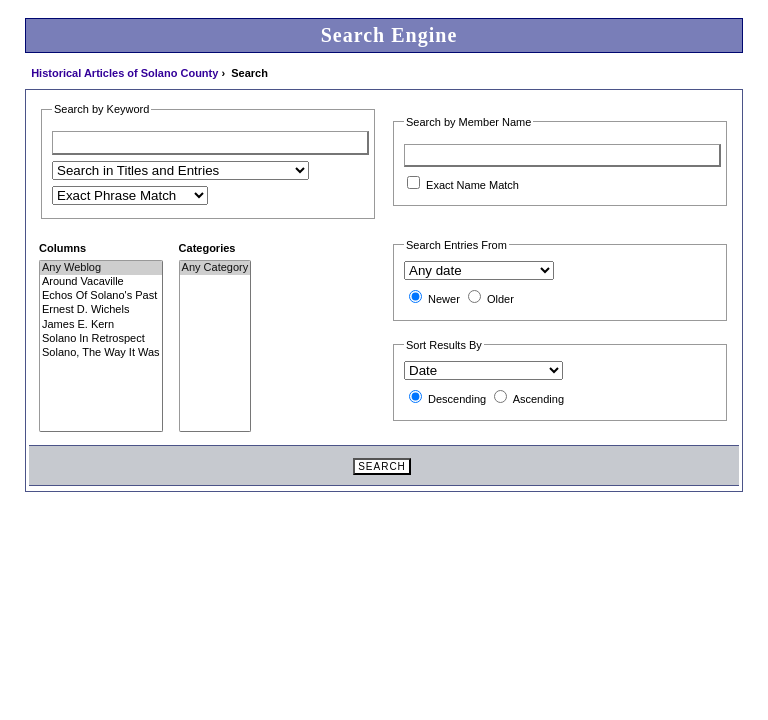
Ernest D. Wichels (101, 310)
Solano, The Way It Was (101, 353)
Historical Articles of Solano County (124, 73)
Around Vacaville (101, 282)
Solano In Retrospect (101, 339)
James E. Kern (101, 325)
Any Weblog (101, 268)
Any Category (215, 268)
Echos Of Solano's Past (101, 296)
